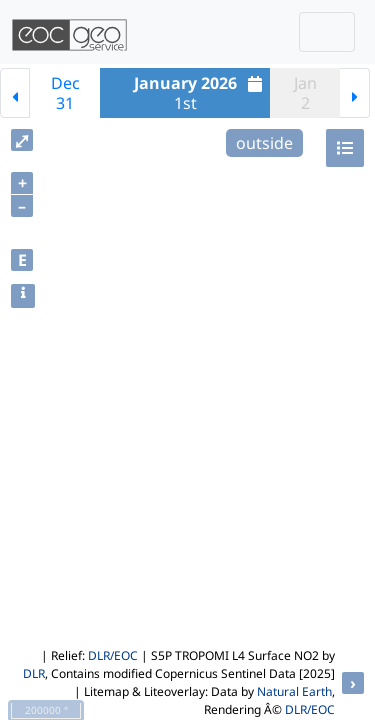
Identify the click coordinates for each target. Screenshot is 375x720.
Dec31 (65, 93)
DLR (34, 673)
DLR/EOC (113, 655)
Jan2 (305, 93)
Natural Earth (294, 691)
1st (201, 93)
